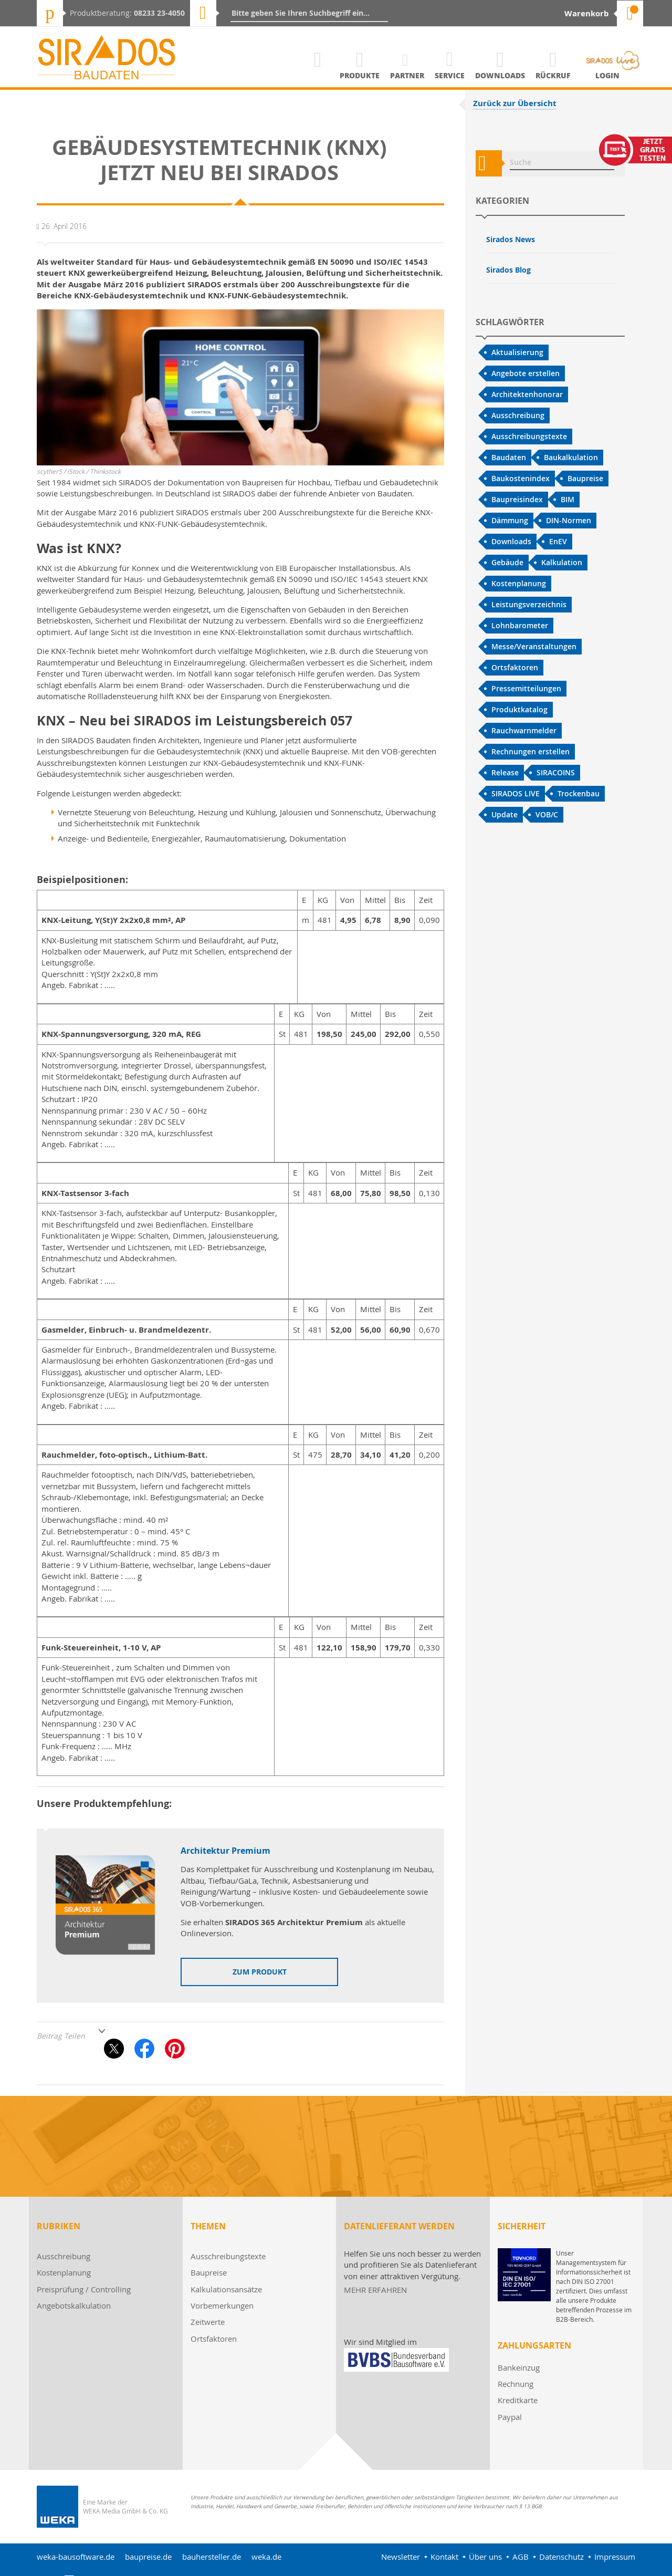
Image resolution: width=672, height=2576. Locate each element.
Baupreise (585, 478)
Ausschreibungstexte (529, 436)
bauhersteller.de (211, 2556)
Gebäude (507, 562)
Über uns (485, 2556)
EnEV (558, 541)
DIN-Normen (568, 520)
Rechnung (515, 2383)
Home (317, 75)
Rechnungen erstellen (530, 751)
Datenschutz (561, 2556)
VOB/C (547, 814)
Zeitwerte (208, 2322)
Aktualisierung (517, 352)
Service (450, 75)
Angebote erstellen (525, 373)
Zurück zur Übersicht (514, 103)
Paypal (510, 2417)
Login (607, 75)
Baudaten (508, 457)
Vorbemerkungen (222, 2305)
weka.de (266, 2556)
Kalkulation (561, 562)
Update (504, 814)
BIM (567, 499)
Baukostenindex (520, 478)
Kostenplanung (518, 583)
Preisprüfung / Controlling (84, 2289)
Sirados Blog (508, 270)
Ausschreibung (517, 415)
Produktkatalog (519, 709)
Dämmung (509, 520)
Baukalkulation (571, 457)
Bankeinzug (519, 2367)
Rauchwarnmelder (523, 730)
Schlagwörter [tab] (510, 322)
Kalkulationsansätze (226, 2289)
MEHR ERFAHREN (375, 2289)
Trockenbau (579, 793)
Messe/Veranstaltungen (533, 646)
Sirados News (510, 239)
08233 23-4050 (159, 13)
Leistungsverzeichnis (528, 604)
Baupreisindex (517, 499)
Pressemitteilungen (526, 688)
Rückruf (553, 75)
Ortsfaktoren (514, 667)
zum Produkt (260, 1972)
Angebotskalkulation (74, 2305)
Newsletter (400, 2556)
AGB (520, 2556)
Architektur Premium (225, 1850)
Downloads (500, 75)
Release (505, 772)
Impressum (614, 2556)
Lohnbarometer (519, 625)
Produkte (360, 75)
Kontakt (444, 2556)
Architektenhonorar (527, 394)
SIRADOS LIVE (515, 793)
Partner (407, 75)
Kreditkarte (518, 2400)
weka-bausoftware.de (75, 2556)
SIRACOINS (556, 772)
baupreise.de (148, 2556)
